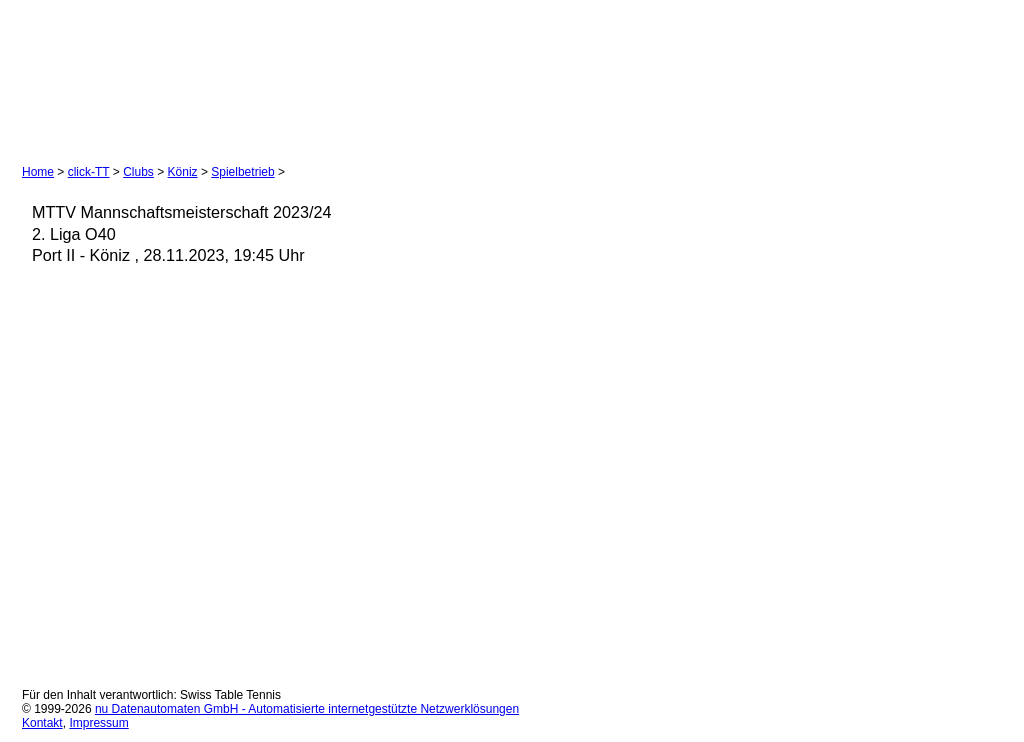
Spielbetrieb (242, 172)
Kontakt (42, 723)
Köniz (183, 172)
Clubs (138, 172)
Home (38, 172)
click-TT (89, 172)
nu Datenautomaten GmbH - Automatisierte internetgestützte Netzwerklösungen (307, 709)
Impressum (98, 723)
